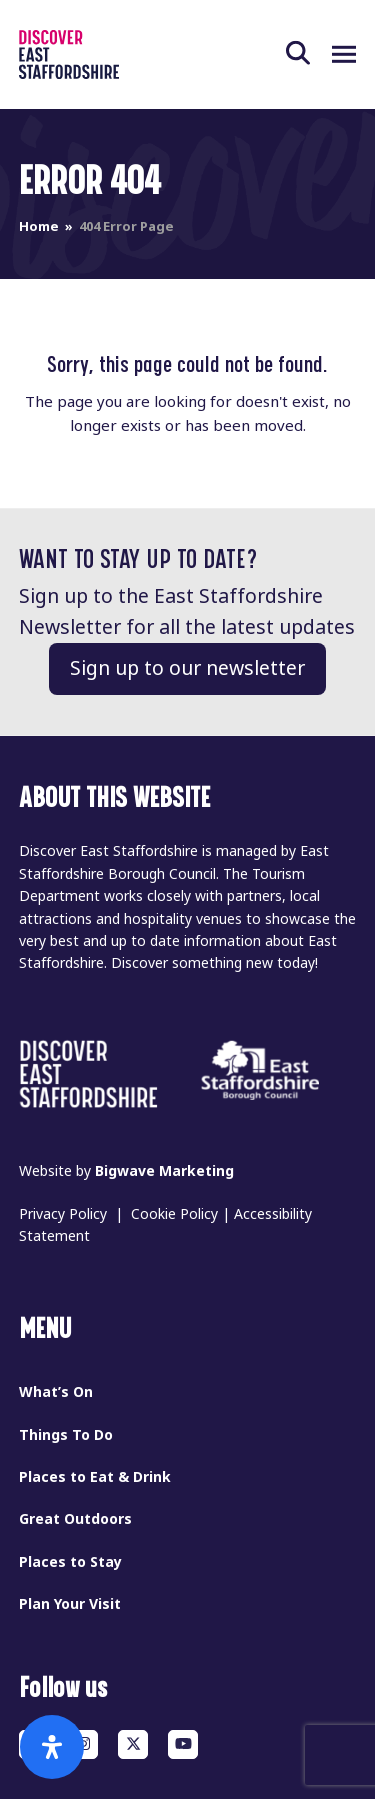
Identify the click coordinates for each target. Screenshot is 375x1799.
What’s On (56, 1392)
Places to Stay (70, 1562)
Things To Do (66, 1435)
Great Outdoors (75, 1519)
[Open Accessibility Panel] (52, 1747)
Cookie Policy (174, 1214)
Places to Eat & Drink (95, 1477)
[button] (309, 54)
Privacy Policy (63, 1214)
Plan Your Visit (70, 1604)
